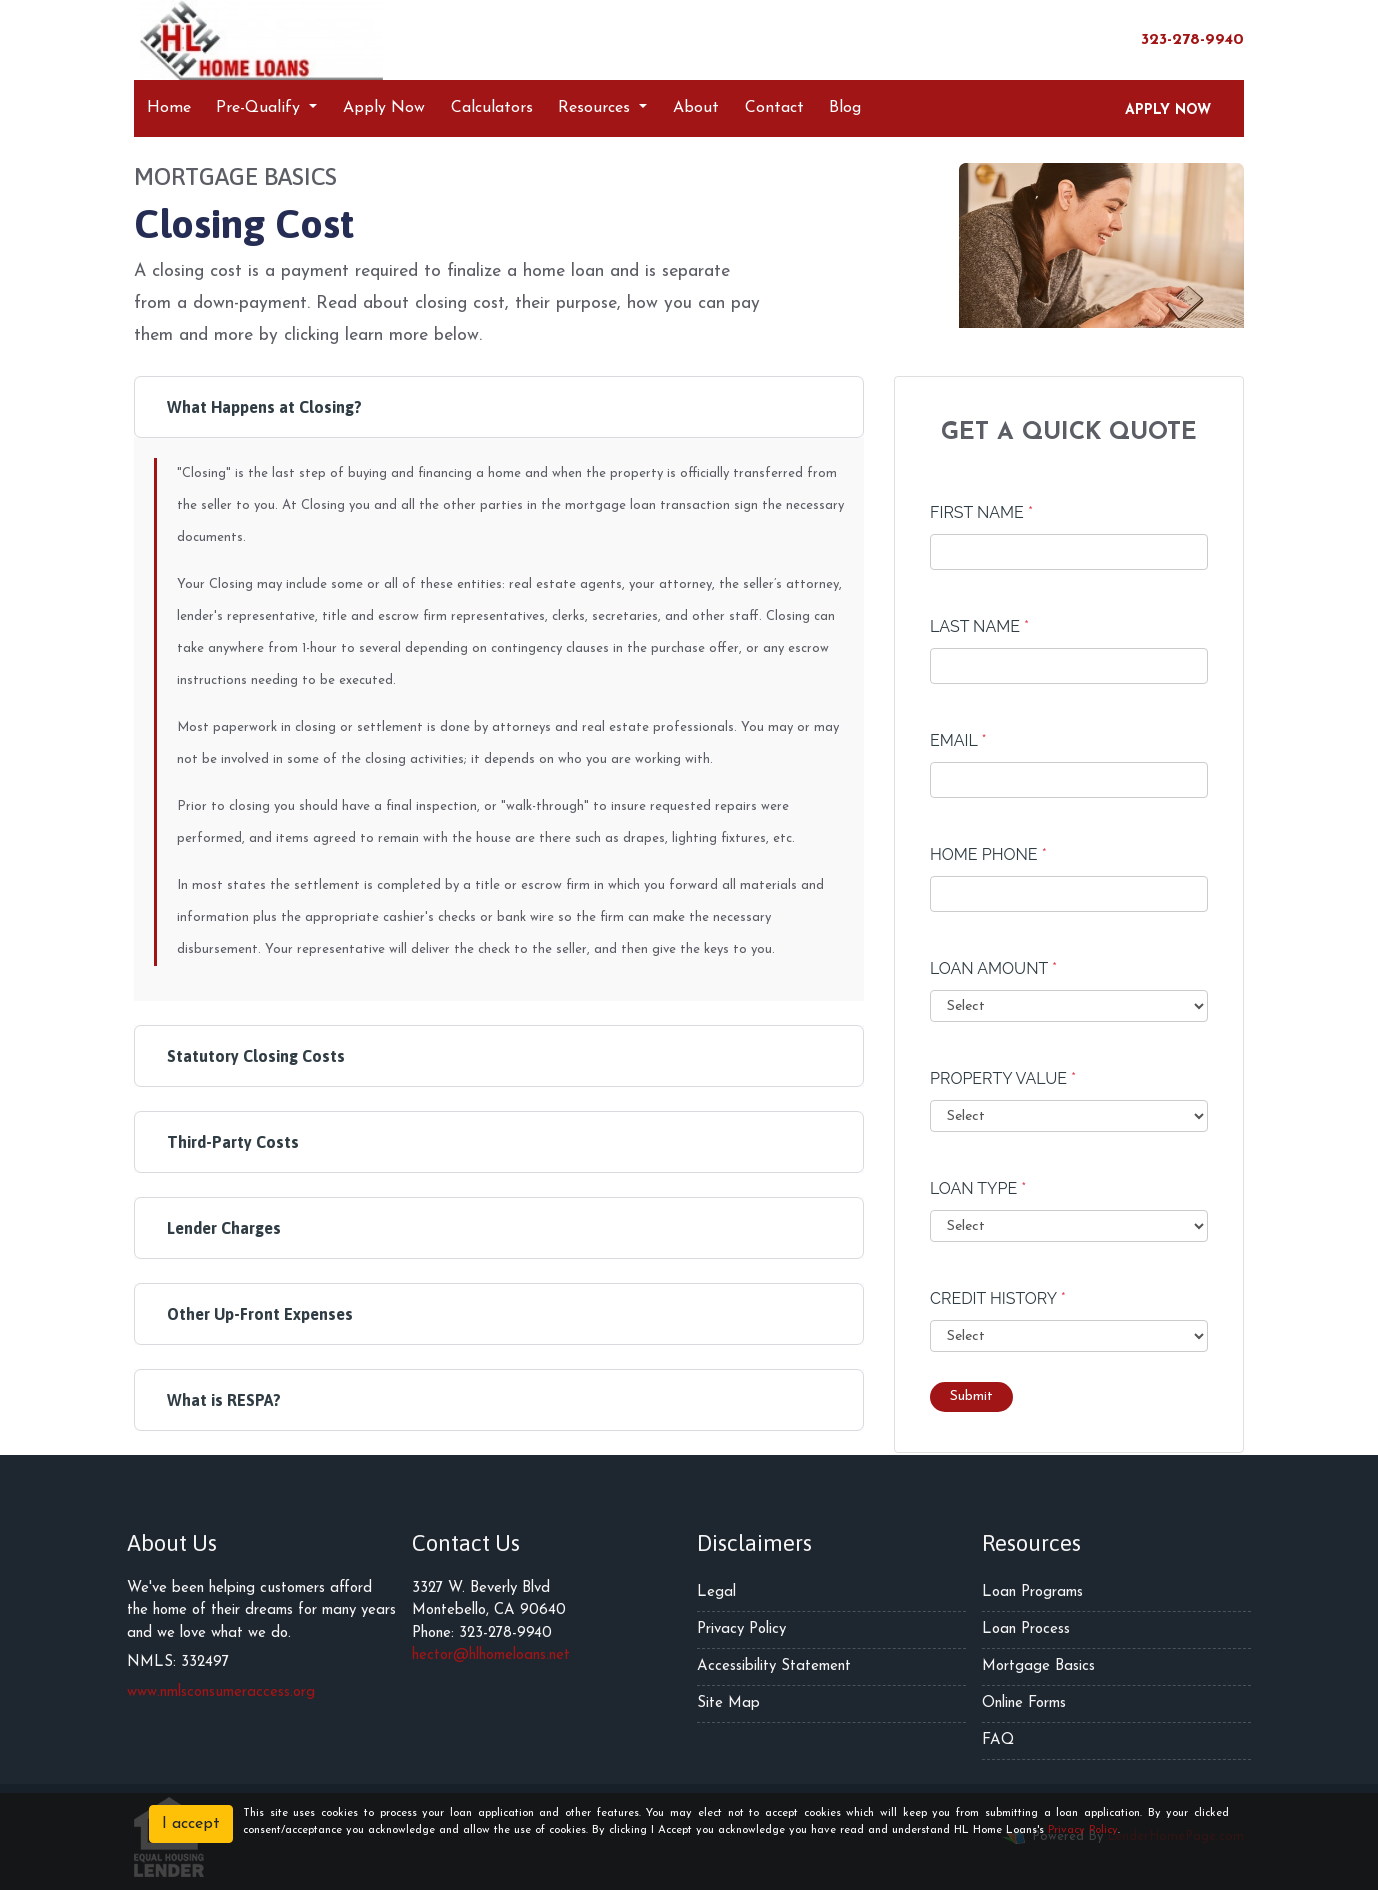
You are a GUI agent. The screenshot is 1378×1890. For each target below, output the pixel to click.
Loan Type (978, 1188)
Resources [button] (596, 108)
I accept (191, 1824)
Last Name (979, 626)
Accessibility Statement (774, 1666)
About (696, 108)
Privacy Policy (741, 1629)
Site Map (728, 1703)
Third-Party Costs (233, 1142)
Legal (716, 1592)
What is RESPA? (224, 1400)
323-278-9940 (1182, 39)
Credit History (998, 1298)
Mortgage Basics (1038, 1666)
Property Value (1003, 1078)
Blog (845, 108)
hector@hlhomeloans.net (491, 1655)
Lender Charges (224, 1228)
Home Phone (988, 854)
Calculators (492, 108)
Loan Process (1026, 1629)
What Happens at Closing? (264, 407)
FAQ (998, 1740)
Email (958, 740)
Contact (774, 108)
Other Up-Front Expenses (260, 1314)
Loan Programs (1032, 1592)
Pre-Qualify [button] (260, 108)
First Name (981, 512)
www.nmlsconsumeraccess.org (221, 1692)
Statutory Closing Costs (256, 1056)
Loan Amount (993, 968)
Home (169, 108)
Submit (971, 1396)
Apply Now (384, 108)
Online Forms (1024, 1703)
